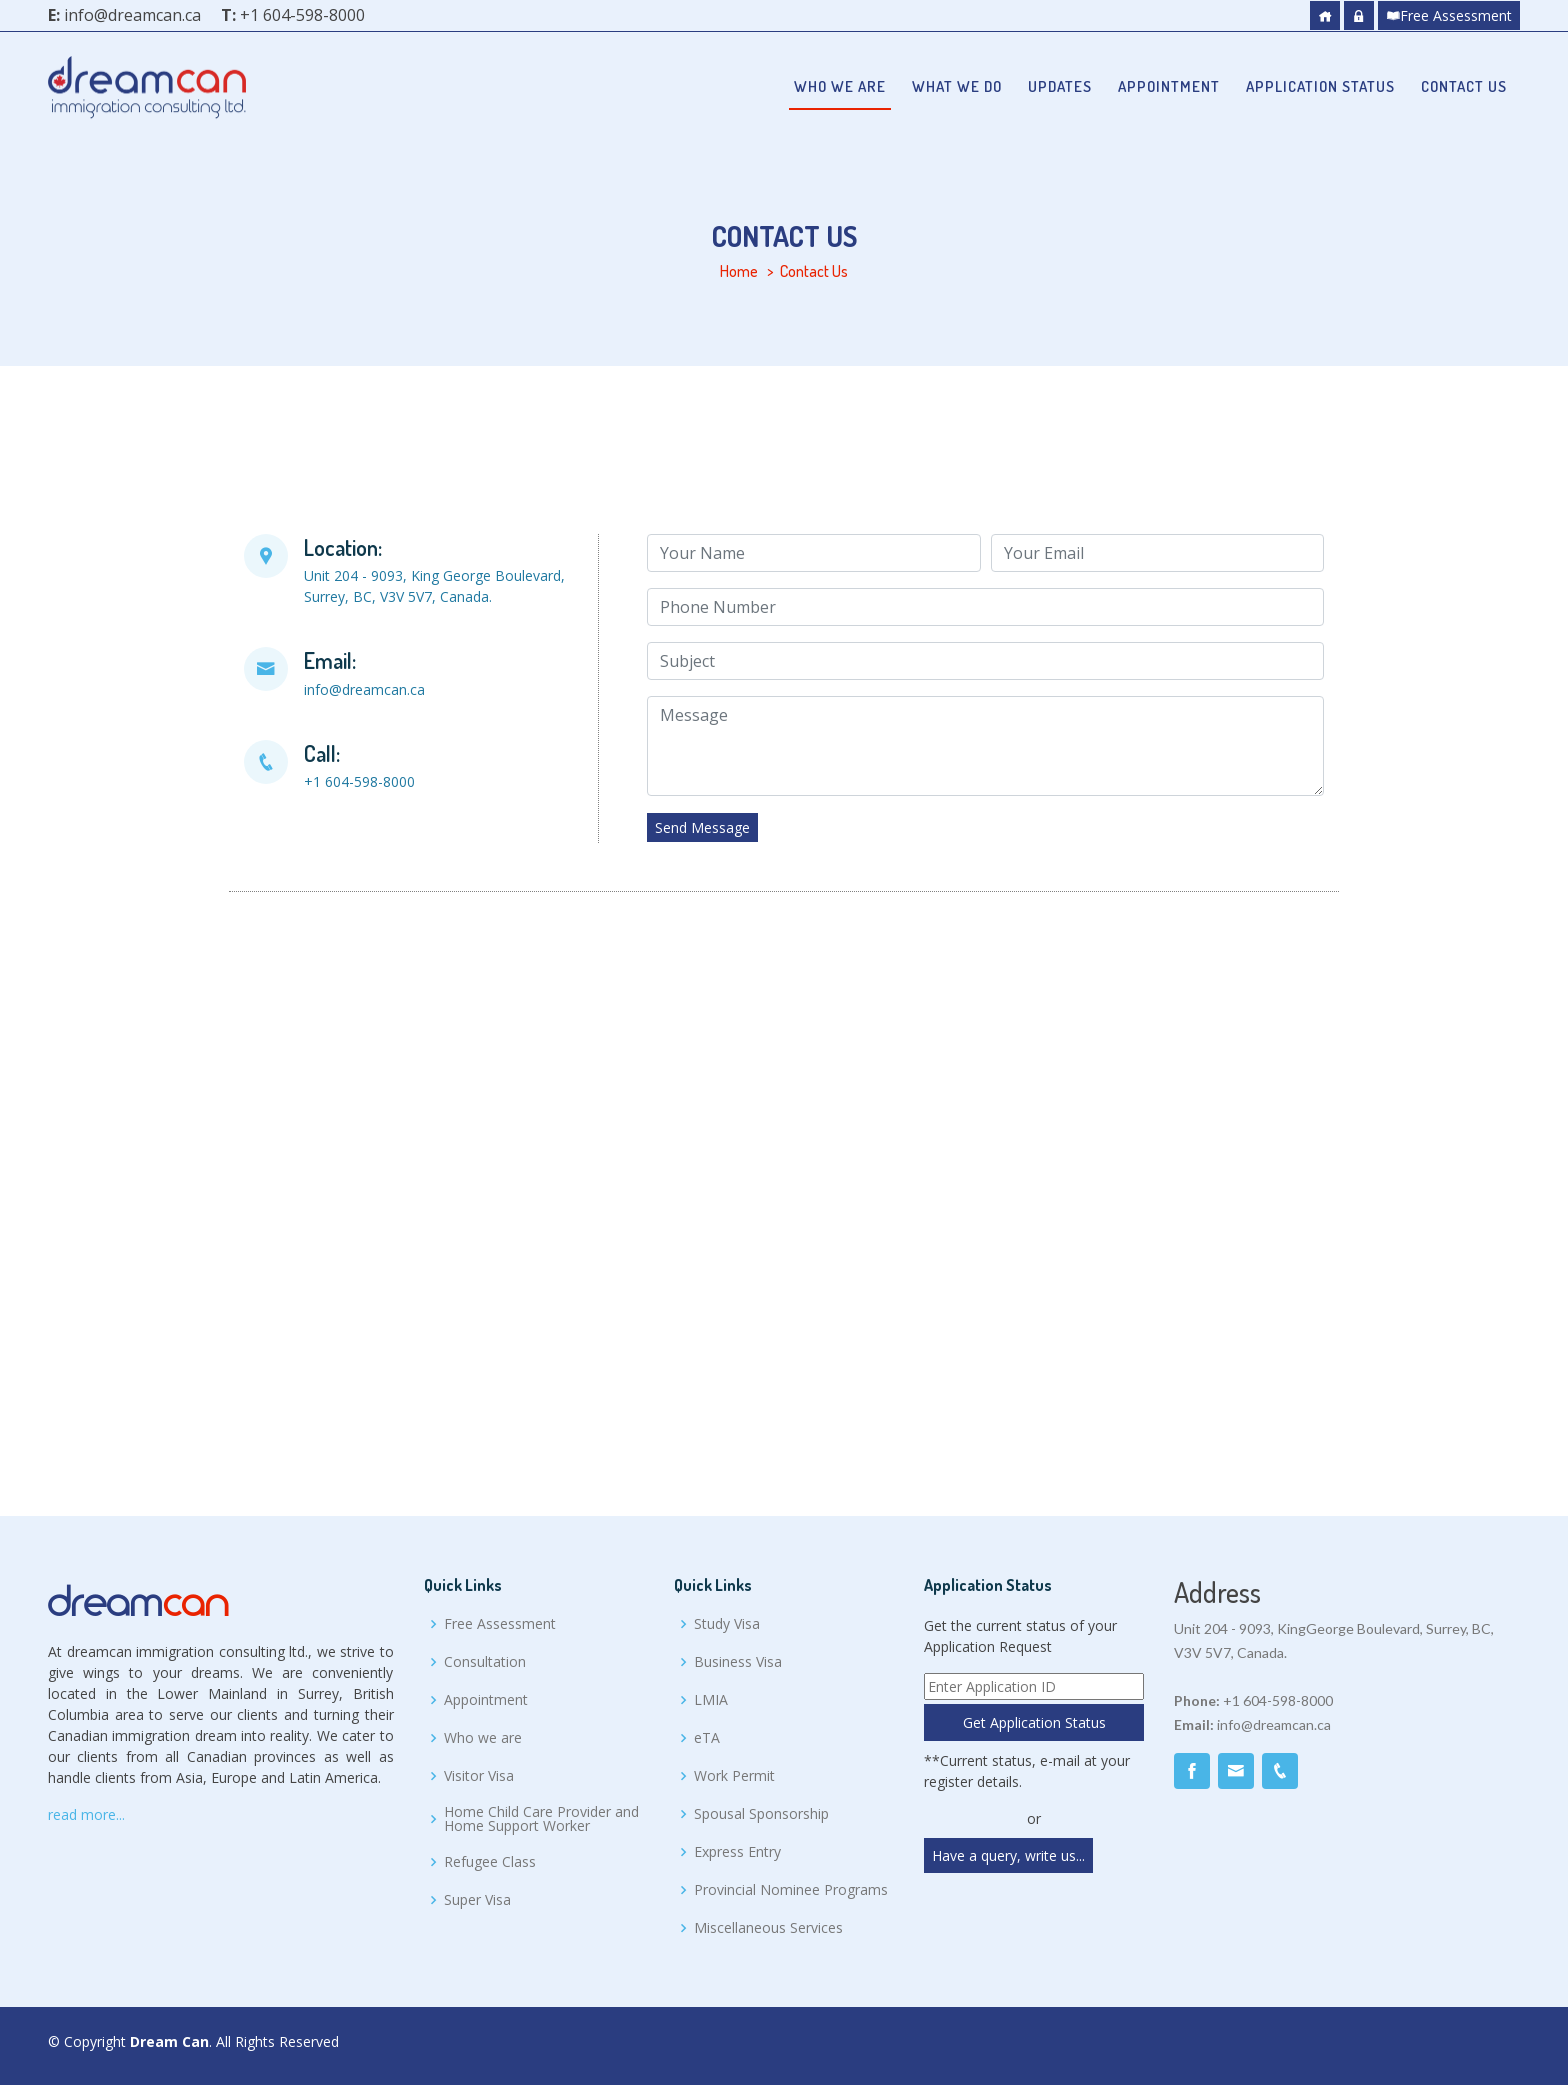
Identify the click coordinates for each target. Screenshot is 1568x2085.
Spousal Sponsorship (761, 1814)
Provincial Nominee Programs (791, 1890)
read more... (86, 1814)
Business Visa (738, 1662)
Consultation (485, 1662)
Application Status (1320, 86)
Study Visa (727, 1624)
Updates (1060, 86)
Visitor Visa (479, 1776)
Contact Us (1464, 86)
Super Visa (477, 1900)
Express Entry (737, 1852)
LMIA (711, 1700)
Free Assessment (1449, 15)
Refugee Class (490, 1862)
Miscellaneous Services (768, 1928)
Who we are (840, 86)
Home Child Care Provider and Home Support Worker (541, 1819)
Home (739, 271)
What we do (957, 86)
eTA (707, 1738)
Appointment (1169, 86)
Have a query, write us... (1008, 1855)
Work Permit (734, 1776)
